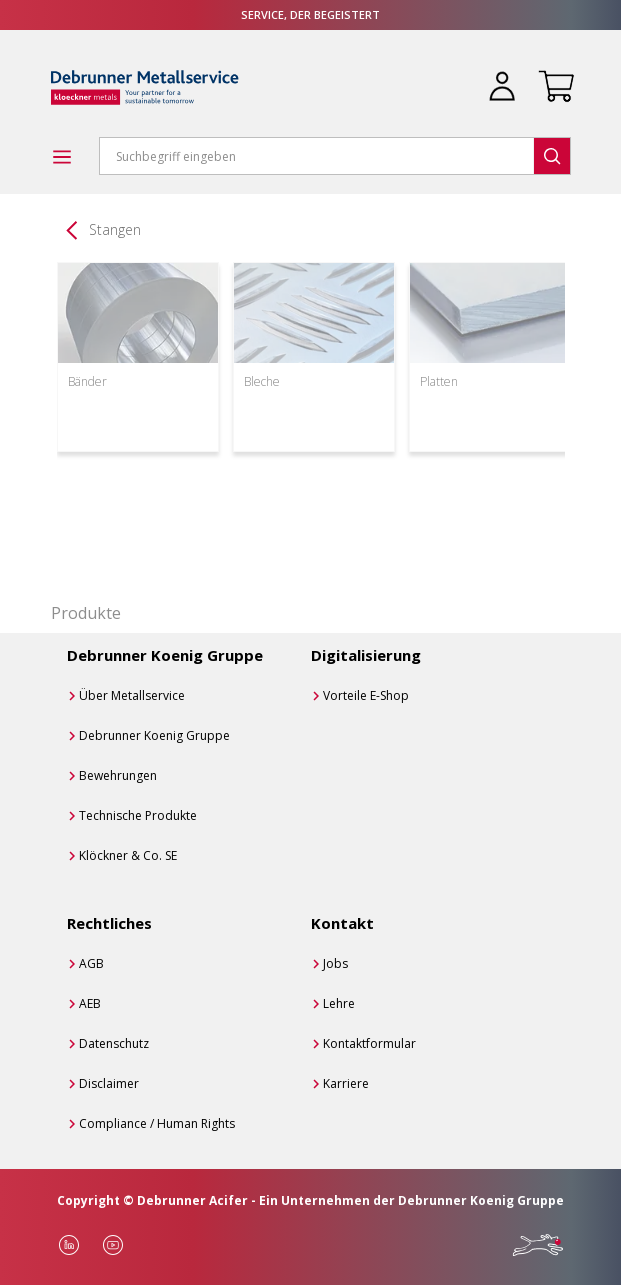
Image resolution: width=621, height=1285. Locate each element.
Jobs (335, 963)
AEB (90, 1003)
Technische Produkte (138, 815)
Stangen (115, 229)
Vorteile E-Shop (366, 695)
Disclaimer (109, 1083)
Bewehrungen (118, 775)
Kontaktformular (369, 1043)
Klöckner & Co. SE (128, 855)
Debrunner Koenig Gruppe (154, 735)
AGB (91, 963)
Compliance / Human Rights (157, 1123)
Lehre (339, 1003)
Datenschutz (114, 1043)
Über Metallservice (132, 695)
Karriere (346, 1083)
